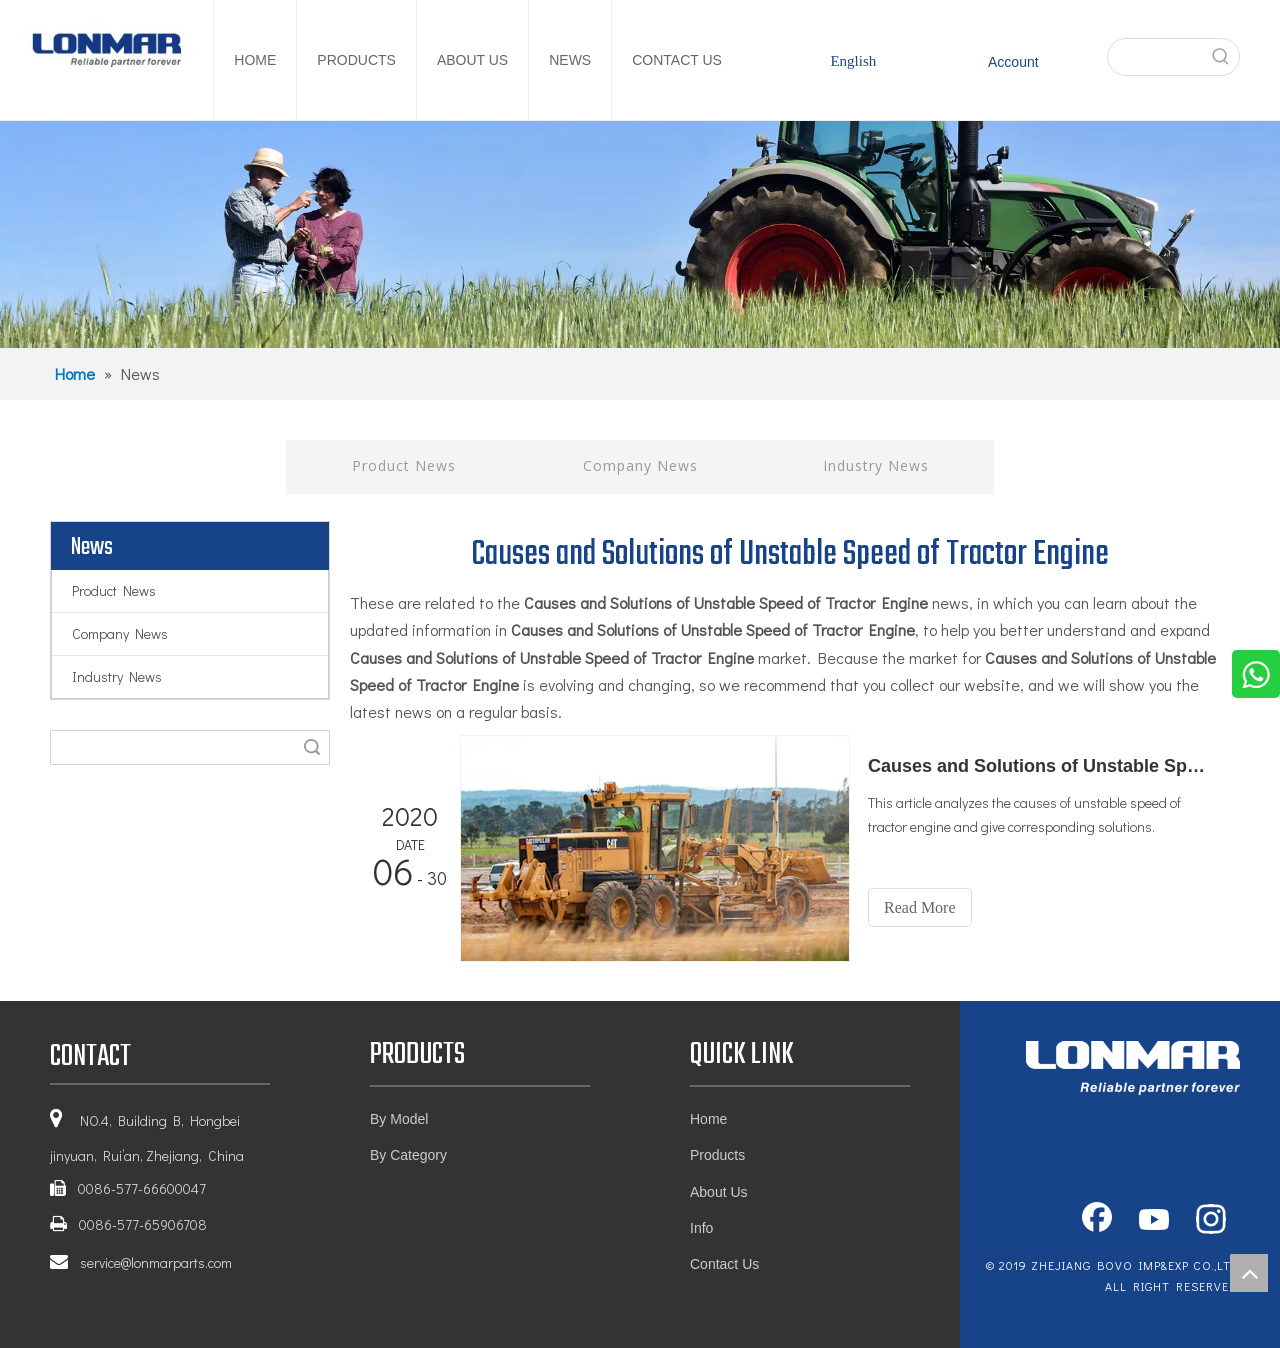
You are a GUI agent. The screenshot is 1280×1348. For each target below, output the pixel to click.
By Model (399, 1119)
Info (701, 1228)
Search (312, 747)
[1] (640, 234)
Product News (404, 465)
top (1249, 1273)
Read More (920, 907)
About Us (719, 1192)
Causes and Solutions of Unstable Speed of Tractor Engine (1038, 766)
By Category (408, 1155)
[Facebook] (1097, 1221)
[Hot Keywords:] (1221, 57)
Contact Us (724, 1264)
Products (717, 1155)
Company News (640, 465)
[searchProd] (1155, 57)
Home (708, 1119)
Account (1013, 62)
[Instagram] (1211, 1221)
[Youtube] (1154, 1221)
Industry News (876, 465)
